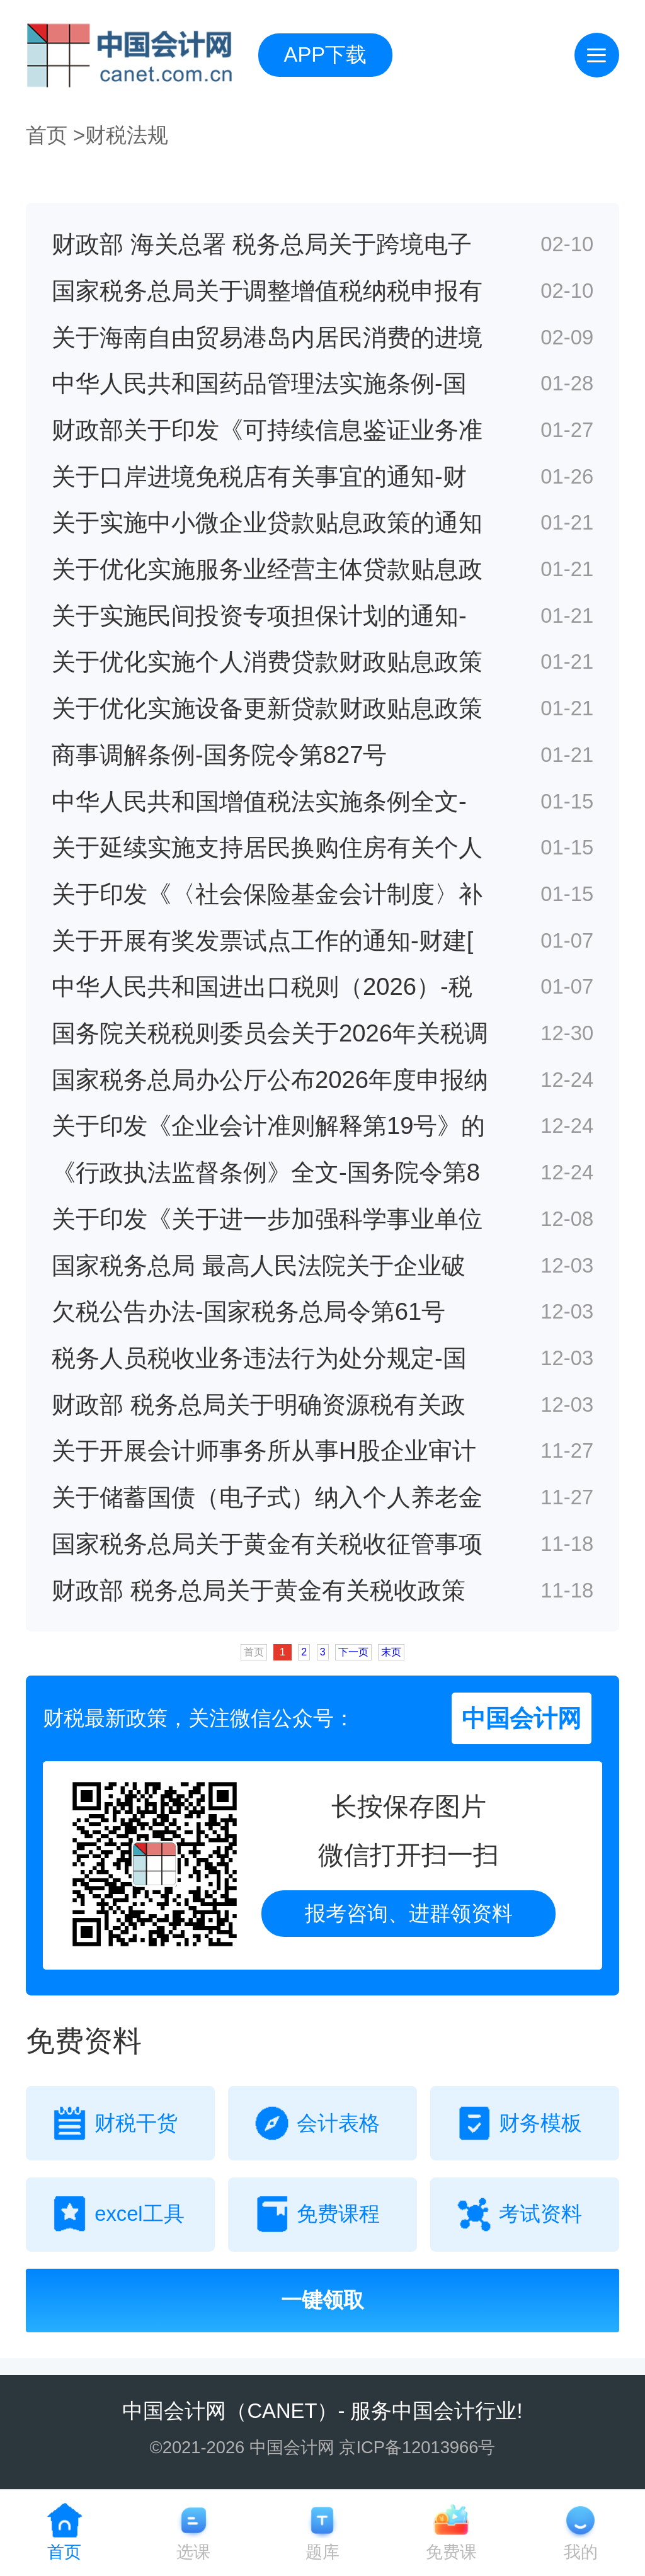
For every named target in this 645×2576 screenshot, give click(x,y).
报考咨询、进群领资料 (409, 1913)
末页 (391, 1652)
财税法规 (126, 135)
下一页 (353, 1652)
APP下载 (325, 54)
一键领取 (322, 2300)
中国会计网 (174, 2410)
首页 (46, 135)
